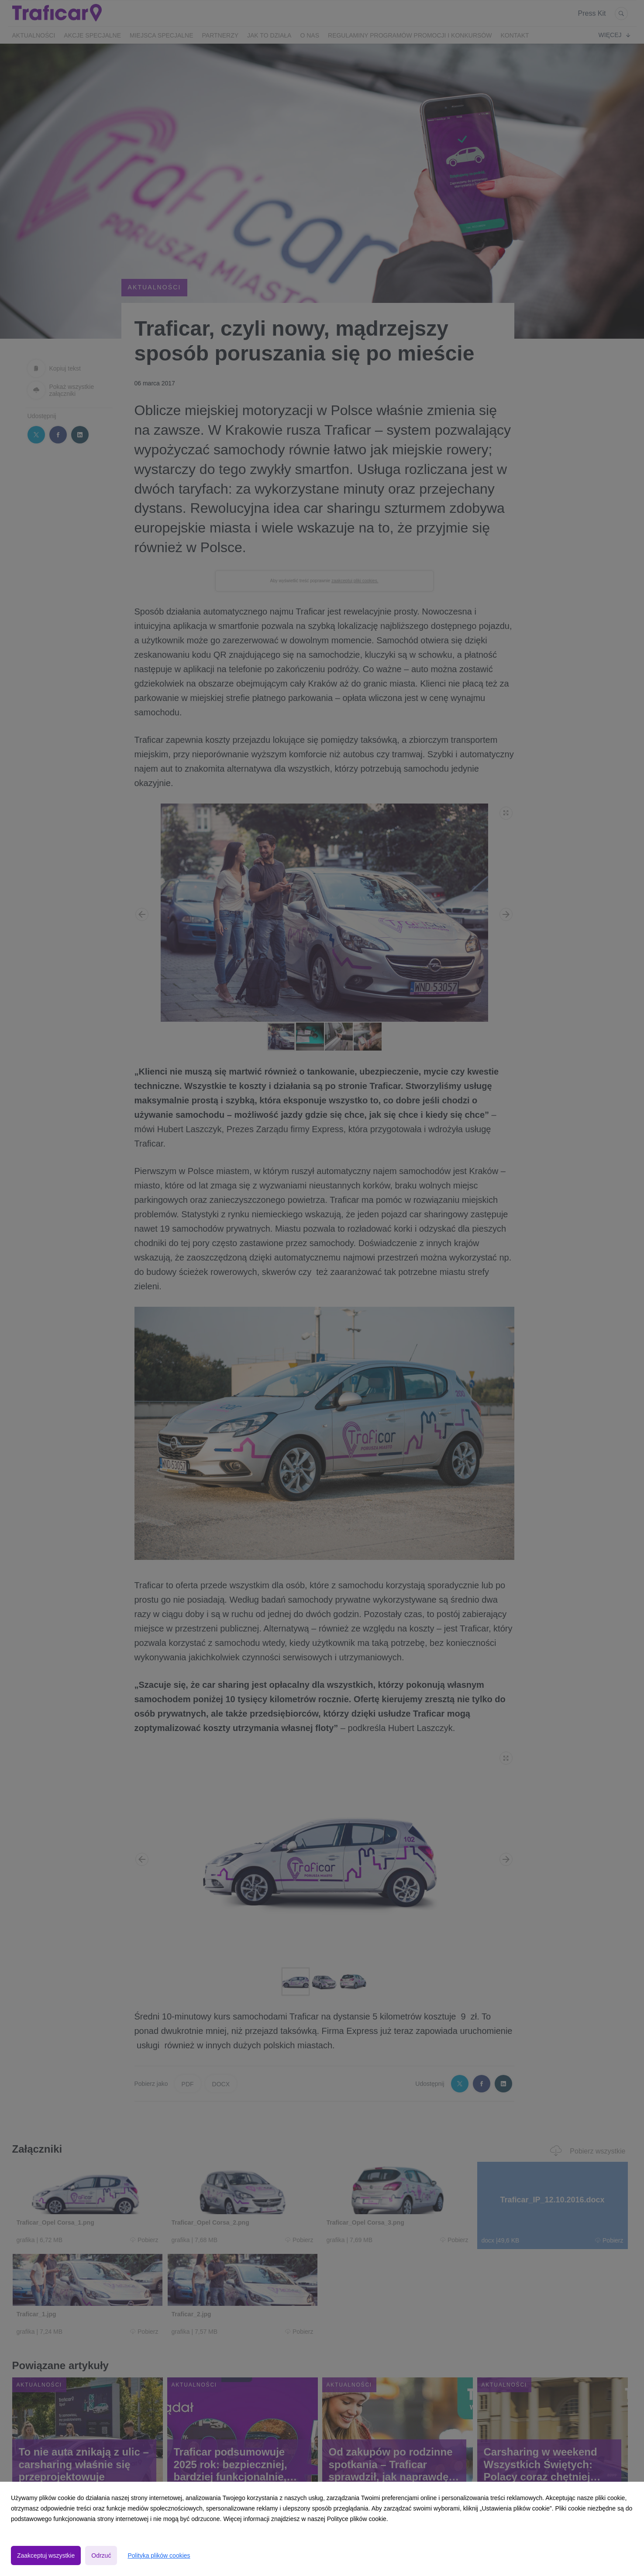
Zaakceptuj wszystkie (46, 2555)
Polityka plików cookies (158, 2555)
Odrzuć (101, 2555)
